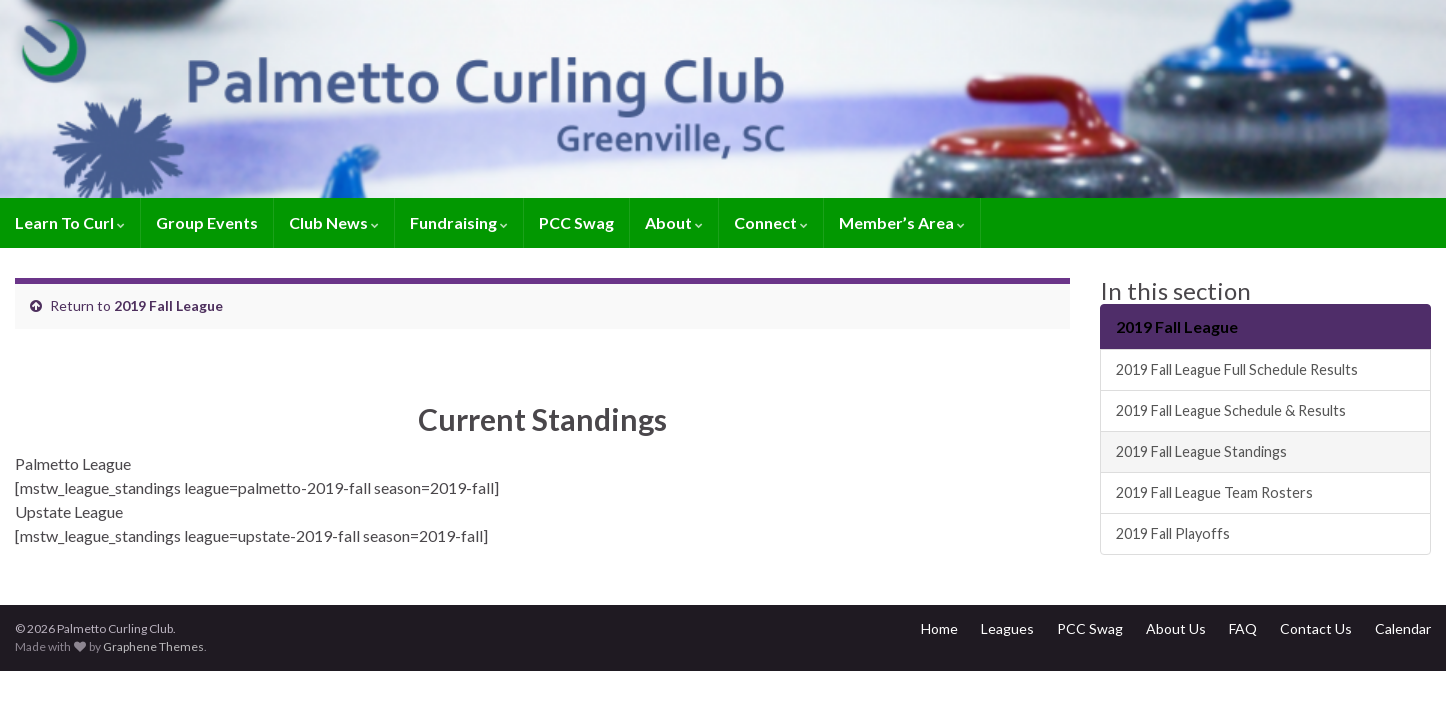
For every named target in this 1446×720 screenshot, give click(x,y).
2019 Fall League (168, 305)
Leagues (1007, 628)
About (674, 222)
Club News (334, 222)
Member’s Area (902, 222)
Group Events (207, 222)
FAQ (1243, 628)
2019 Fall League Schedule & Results (1231, 410)
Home (939, 628)
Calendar (1403, 628)
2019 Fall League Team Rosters (1214, 492)
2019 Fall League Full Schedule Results (1237, 369)
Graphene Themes (153, 646)
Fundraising (459, 222)
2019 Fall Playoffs (1173, 533)
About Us (1176, 628)
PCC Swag (576, 222)
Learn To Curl (70, 222)
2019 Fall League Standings (1201, 451)
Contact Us (1316, 628)
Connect (771, 222)
